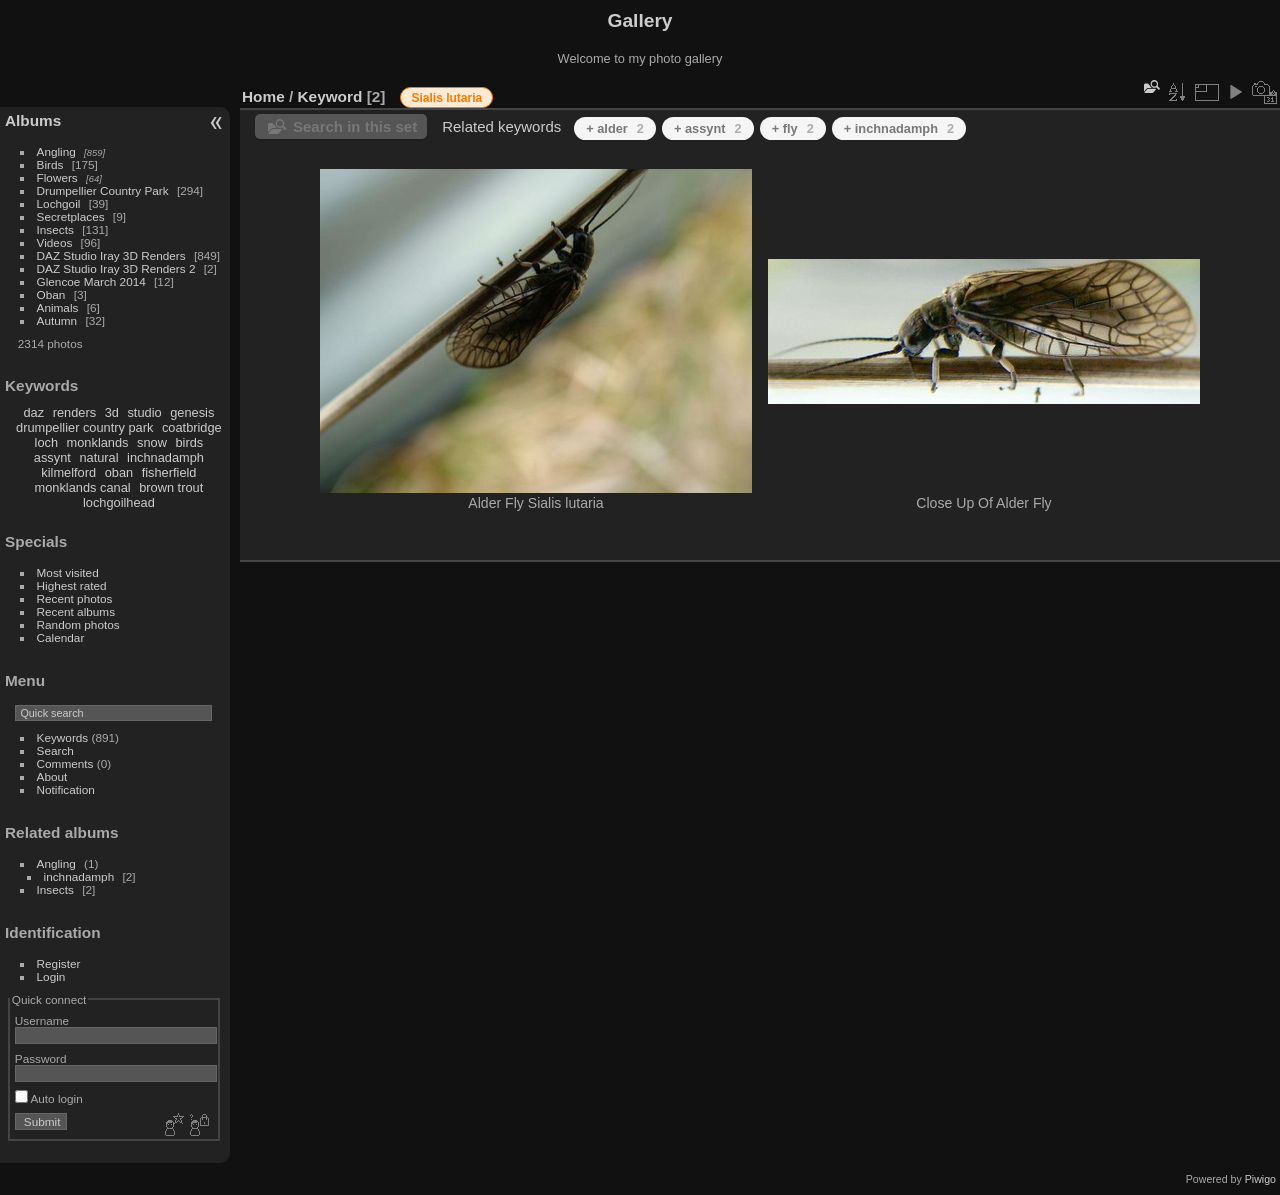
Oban (51, 294)
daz (34, 412)
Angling (56, 151)
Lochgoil (59, 203)
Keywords (63, 737)
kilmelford (68, 472)
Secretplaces (71, 216)
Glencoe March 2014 (91, 281)
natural (98, 457)
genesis (192, 412)
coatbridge (192, 427)
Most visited (68, 572)
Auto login (49, 1098)
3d (112, 412)
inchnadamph (165, 457)
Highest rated (72, 585)
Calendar (61, 637)
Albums (33, 120)
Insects (55, 229)
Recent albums (76, 611)
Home (263, 96)
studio (144, 412)
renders (74, 412)
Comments (65, 763)
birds (189, 442)
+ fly (793, 128)
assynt (52, 457)
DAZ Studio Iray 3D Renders (111, 255)
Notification (66, 789)
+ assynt (708, 128)
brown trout (171, 487)
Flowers (57, 177)
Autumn (57, 320)
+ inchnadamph (899, 128)
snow (152, 442)
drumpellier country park (84, 427)
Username (42, 1020)
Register (59, 963)
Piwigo (1260, 1179)
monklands (98, 442)
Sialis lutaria (446, 98)
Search (55, 750)
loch (46, 442)
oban (119, 472)
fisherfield (169, 472)
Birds (50, 164)
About (52, 776)
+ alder (615, 128)
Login (51, 976)
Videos (55, 242)
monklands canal (83, 487)
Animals (58, 307)
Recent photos (75, 598)
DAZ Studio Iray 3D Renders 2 (116, 268)
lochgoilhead (119, 502)
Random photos (78, 624)
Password (41, 1058)
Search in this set (355, 126)
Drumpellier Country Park (103, 190)
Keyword (330, 96)
